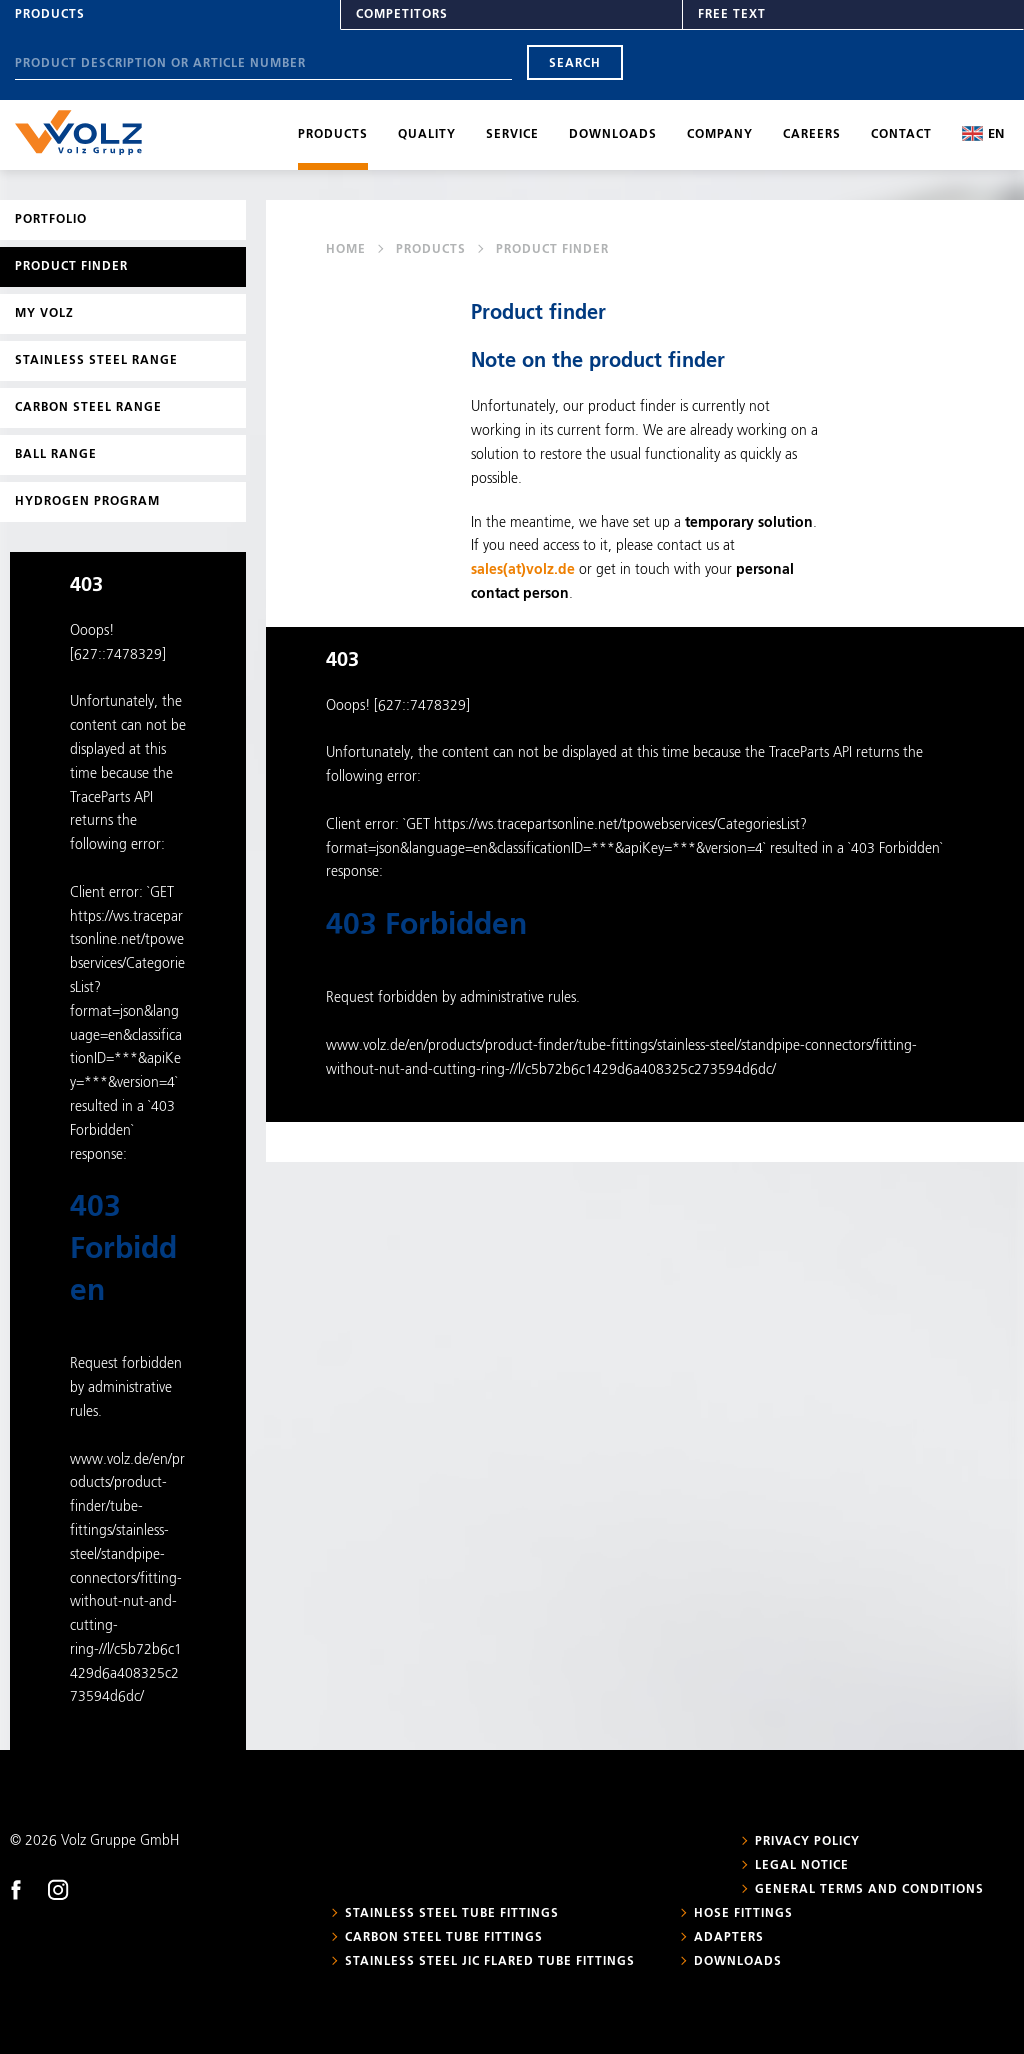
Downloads (613, 135)
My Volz (44, 314)
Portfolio (51, 220)
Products (50, 15)
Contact (901, 135)
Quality (427, 135)
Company (720, 135)
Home (346, 250)
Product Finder (71, 267)
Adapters (729, 1938)
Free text (732, 15)
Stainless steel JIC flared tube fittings (490, 1962)
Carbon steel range (88, 408)
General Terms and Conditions (869, 1890)
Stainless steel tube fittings (452, 1914)
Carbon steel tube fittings (444, 1938)
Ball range (56, 455)
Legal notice (802, 1866)
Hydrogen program (87, 502)
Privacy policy (807, 1842)
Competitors (402, 15)
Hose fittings (743, 1914)
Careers (812, 135)
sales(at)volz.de (523, 570)
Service (512, 135)
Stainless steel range (96, 361)
